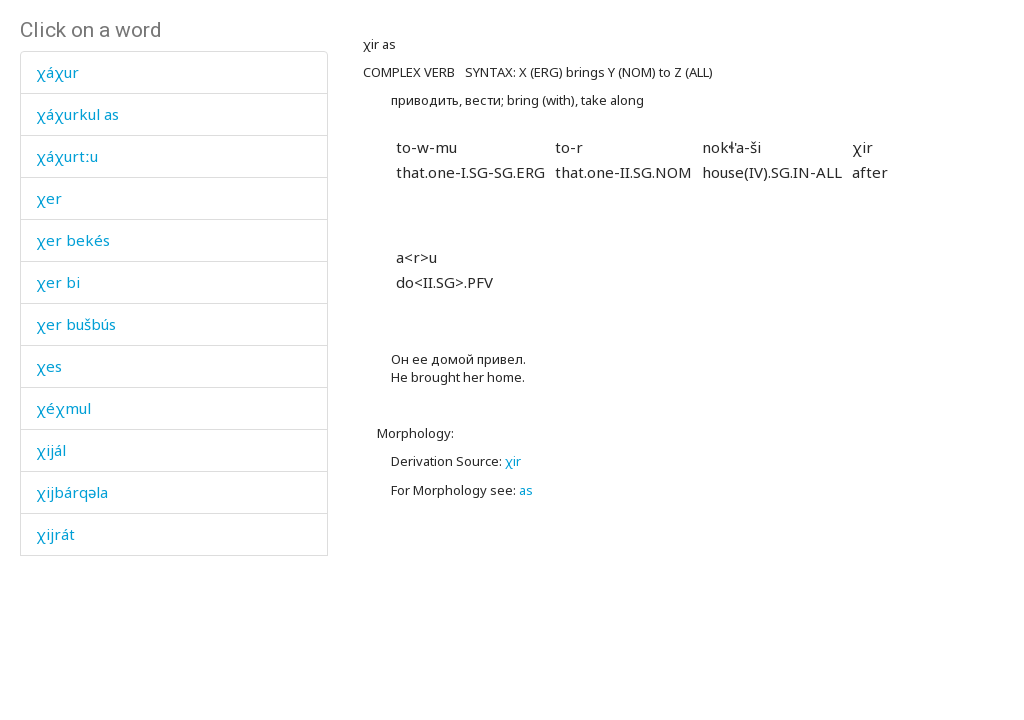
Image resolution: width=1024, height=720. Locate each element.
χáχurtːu (67, 156)
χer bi (58, 282)
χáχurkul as (77, 114)
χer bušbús (76, 324)
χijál (51, 450)
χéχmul (63, 408)
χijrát (55, 534)
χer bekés (73, 240)
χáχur (57, 72)
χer (49, 198)
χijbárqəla (72, 492)
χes (49, 366)
